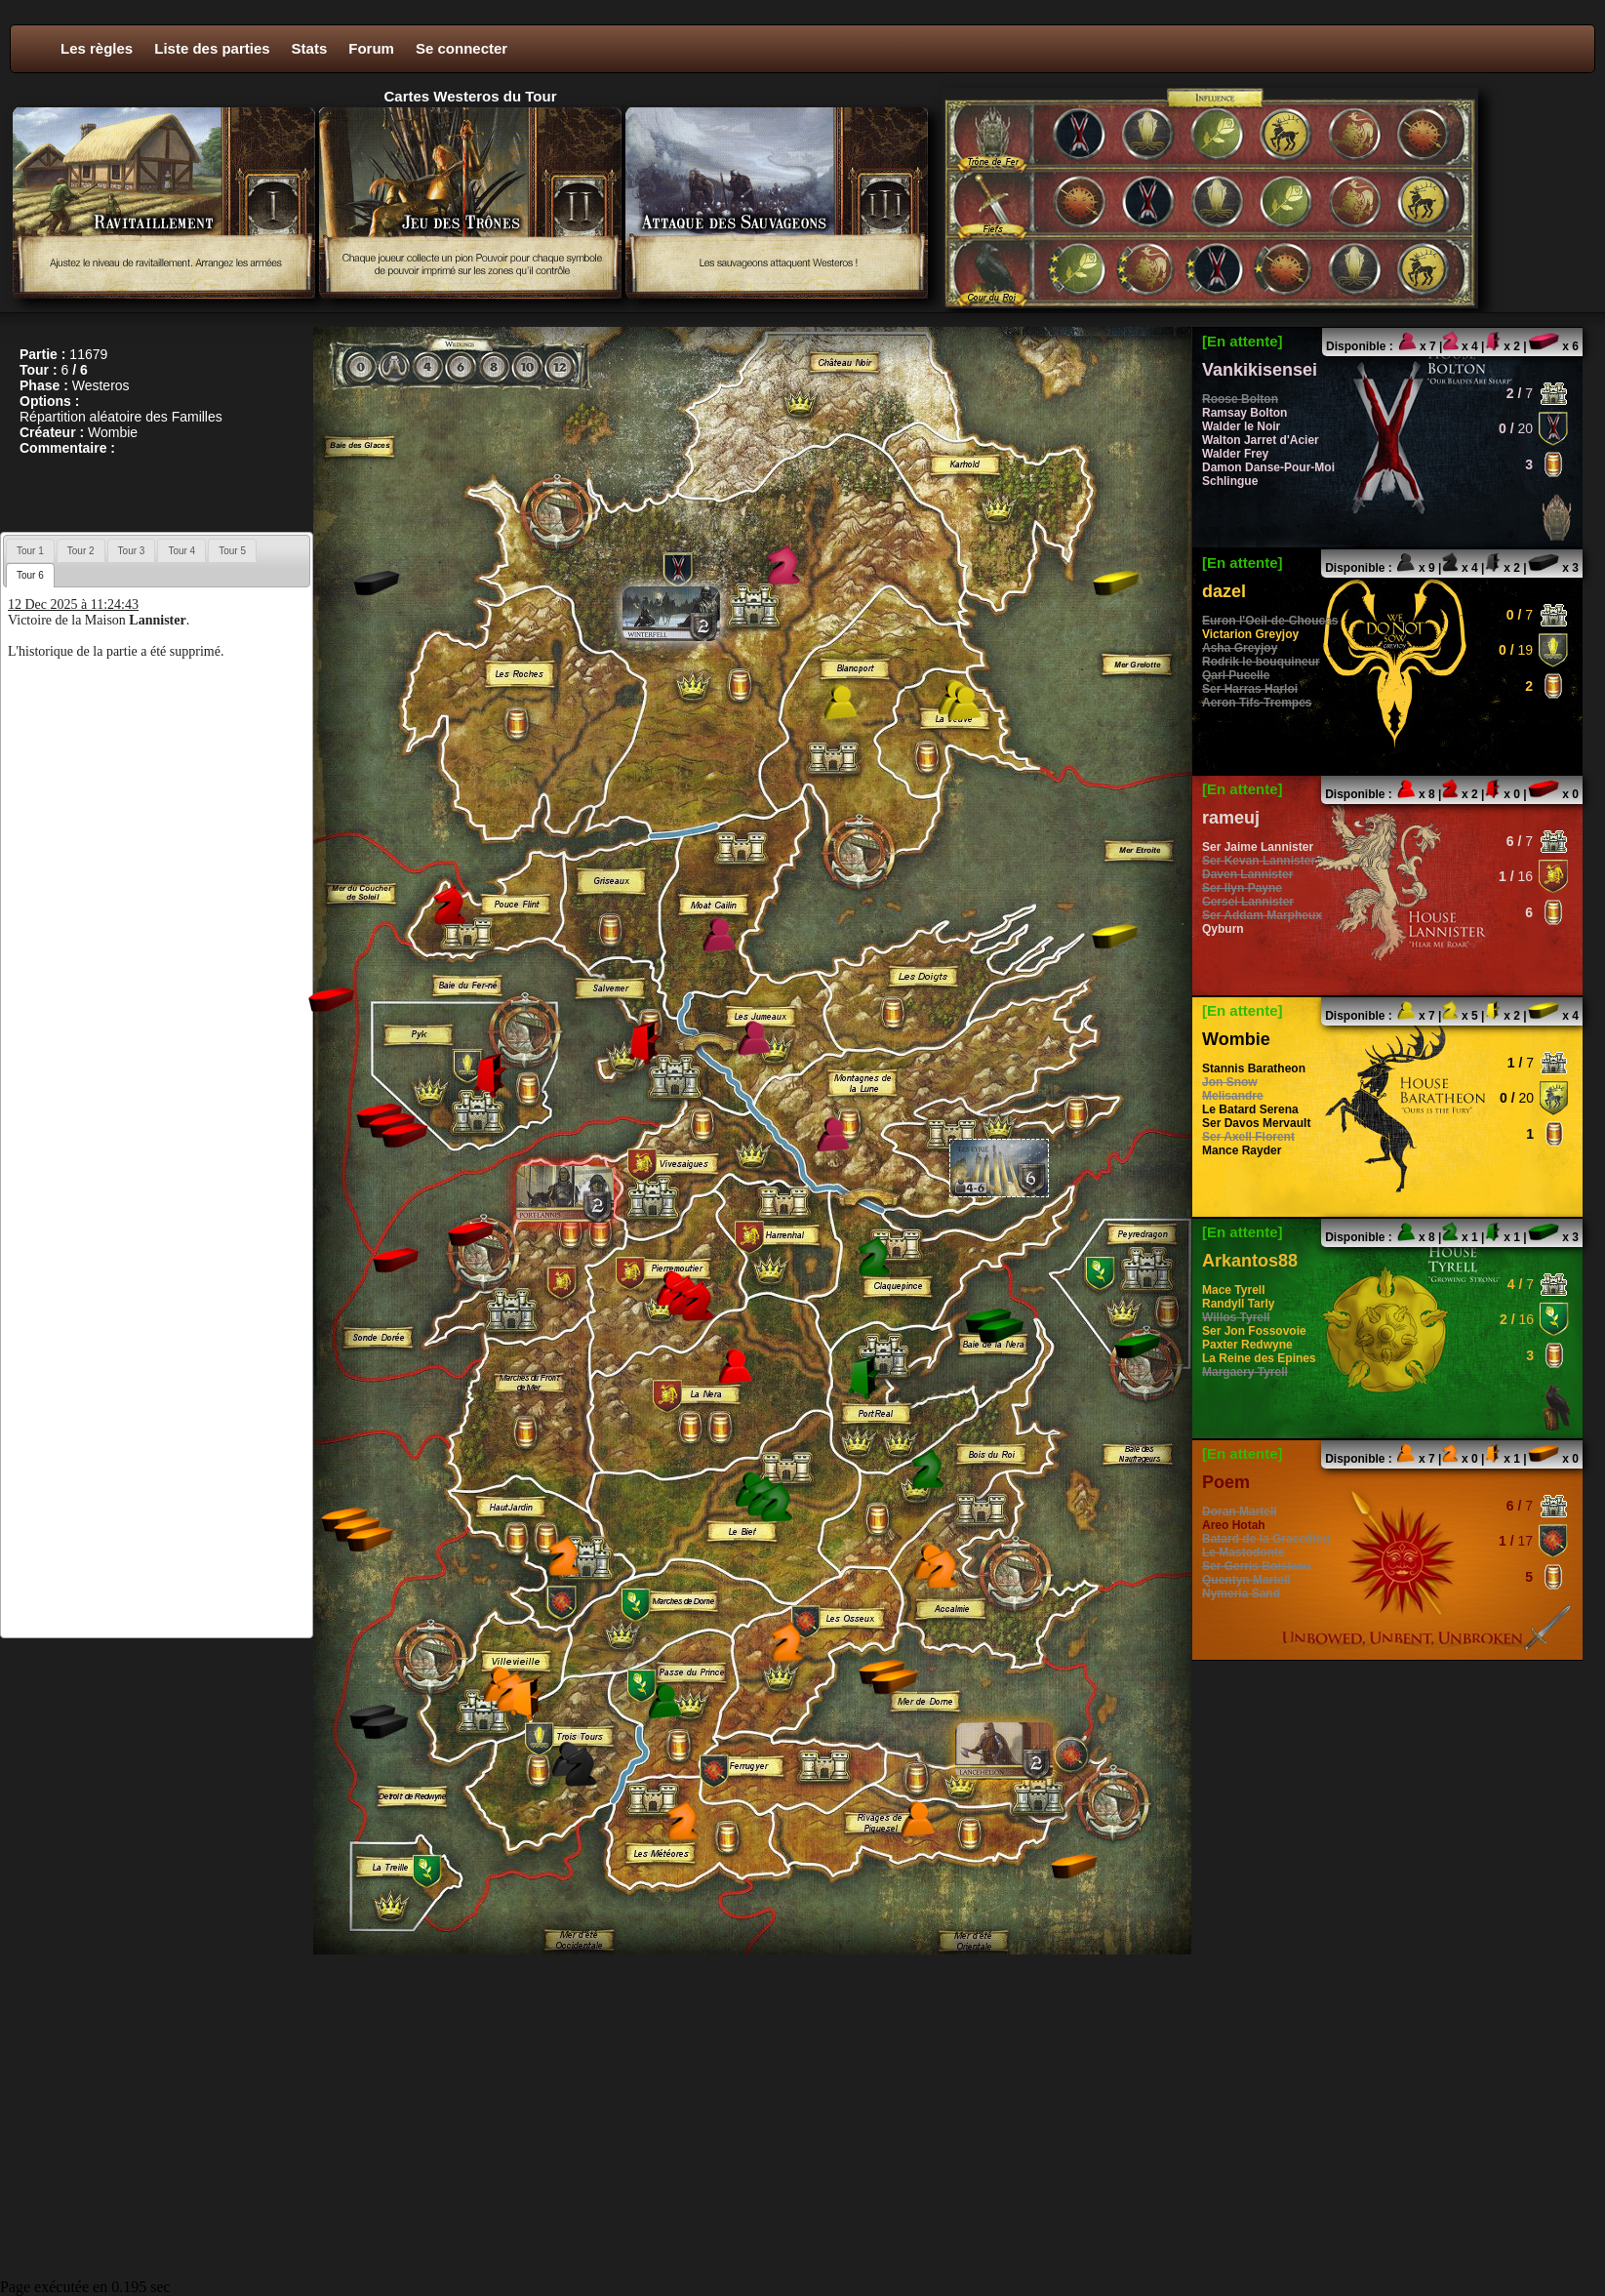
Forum (371, 48)
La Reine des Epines (1259, 1358)
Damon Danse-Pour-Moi (1268, 467)
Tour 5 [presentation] (232, 550)
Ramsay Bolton (1244, 413)
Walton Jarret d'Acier (1260, 440)
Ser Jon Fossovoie (1254, 1331)
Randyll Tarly (1238, 1303)
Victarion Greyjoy (1250, 634)
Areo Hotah (1233, 1525)
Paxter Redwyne (1247, 1344)
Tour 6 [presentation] (30, 575)
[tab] (30, 550)
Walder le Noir (1241, 426)
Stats (310, 48)
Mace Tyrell (1233, 1290)
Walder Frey (1235, 454)
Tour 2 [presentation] (81, 550)
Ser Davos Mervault (1256, 1123)
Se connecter (461, 48)
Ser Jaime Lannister (1257, 847)
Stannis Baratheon (1253, 1068)
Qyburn (1223, 929)
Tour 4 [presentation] (181, 550)
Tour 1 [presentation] (30, 550)
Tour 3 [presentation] (131, 550)
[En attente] (1242, 341)
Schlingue (1230, 481)
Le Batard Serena (1250, 1109)
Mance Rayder (1241, 1150)
